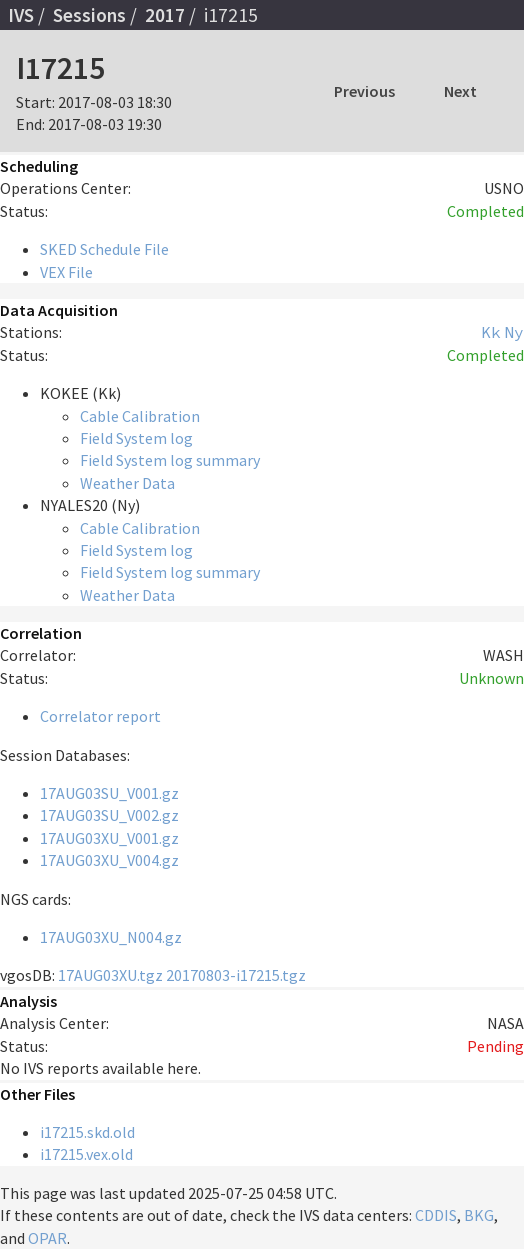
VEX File (66, 272)
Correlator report (100, 716)
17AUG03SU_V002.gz (109, 815)
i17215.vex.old (86, 1154)
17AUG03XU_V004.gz (109, 860)
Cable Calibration (140, 416)
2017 (165, 15)
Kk (491, 332)
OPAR (47, 1238)
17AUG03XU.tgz (110, 975)
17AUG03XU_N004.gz (111, 937)
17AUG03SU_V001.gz (109, 793)
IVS (21, 15)
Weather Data (127, 483)
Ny (514, 332)
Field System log (136, 438)
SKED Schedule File (104, 249)
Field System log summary (170, 460)
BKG (479, 1215)
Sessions (89, 15)
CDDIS (436, 1215)
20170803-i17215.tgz (236, 975)
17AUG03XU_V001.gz (109, 838)
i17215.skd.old (87, 1132)
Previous (364, 91)
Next (460, 91)
